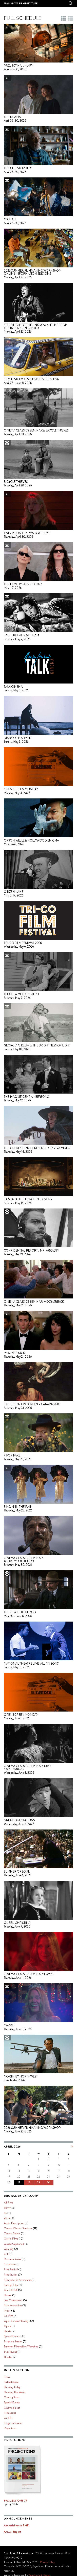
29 (38, 2182)
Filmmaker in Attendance (18, 2280)
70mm (7, 2218)
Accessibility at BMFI (16, 2525)
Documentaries (12, 2259)
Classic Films (11, 2239)
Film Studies (10, 2275)
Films (7, 2377)
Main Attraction (13, 2305)
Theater (8, 2357)
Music (7, 2311)
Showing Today (12, 2387)
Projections (10, 2428)
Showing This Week (14, 2392)
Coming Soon (11, 2397)
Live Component (13, 2300)
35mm (7, 2208)
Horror (8, 2295)
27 (18, 2182)
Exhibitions (10, 2264)
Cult (6, 2254)
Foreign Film (11, 2285)
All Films (8, 2202)
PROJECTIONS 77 (15, 2501)
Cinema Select (12, 2233)
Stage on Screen (13, 2341)
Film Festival (11, 2269)
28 (28, 2182)
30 (48, 2182)
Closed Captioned (14, 2244)
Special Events (12, 2336)
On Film (8, 2316)
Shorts (7, 2331)
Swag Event (10, 2352)
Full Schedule (11, 2382)
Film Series (10, 2413)
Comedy (9, 2249)
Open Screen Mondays (17, 2321)
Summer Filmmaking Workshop (21, 2346)
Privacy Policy (47, 2562)
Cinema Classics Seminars (18, 2228)
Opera (7, 2326)
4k (5, 2213)
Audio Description (14, 2223)
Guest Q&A (10, 2290)
